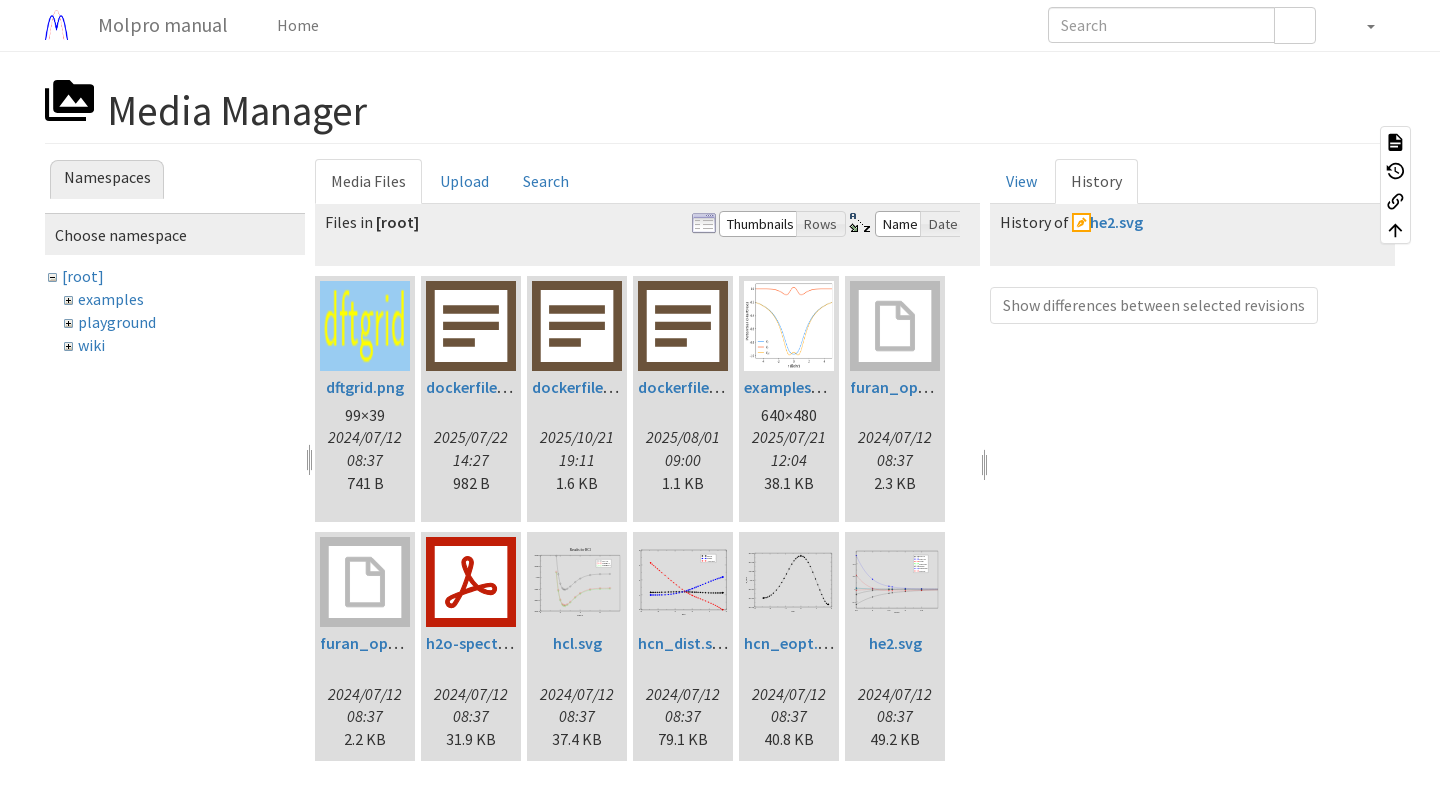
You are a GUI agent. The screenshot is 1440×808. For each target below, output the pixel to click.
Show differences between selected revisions (1154, 305)
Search (546, 181)
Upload (464, 181)
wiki (91, 345)
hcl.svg (577, 643)
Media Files (368, 181)
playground (117, 322)
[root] (83, 276)
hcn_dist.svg (683, 643)
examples (111, 299)
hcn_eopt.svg (793, 643)
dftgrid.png (365, 387)
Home (296, 25)
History (1096, 181)
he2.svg (895, 643)
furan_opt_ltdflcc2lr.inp (937, 387)
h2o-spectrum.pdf (490, 643)
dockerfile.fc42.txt (491, 387)
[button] (1360, 25)
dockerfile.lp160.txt (600, 387)
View (1021, 181)
